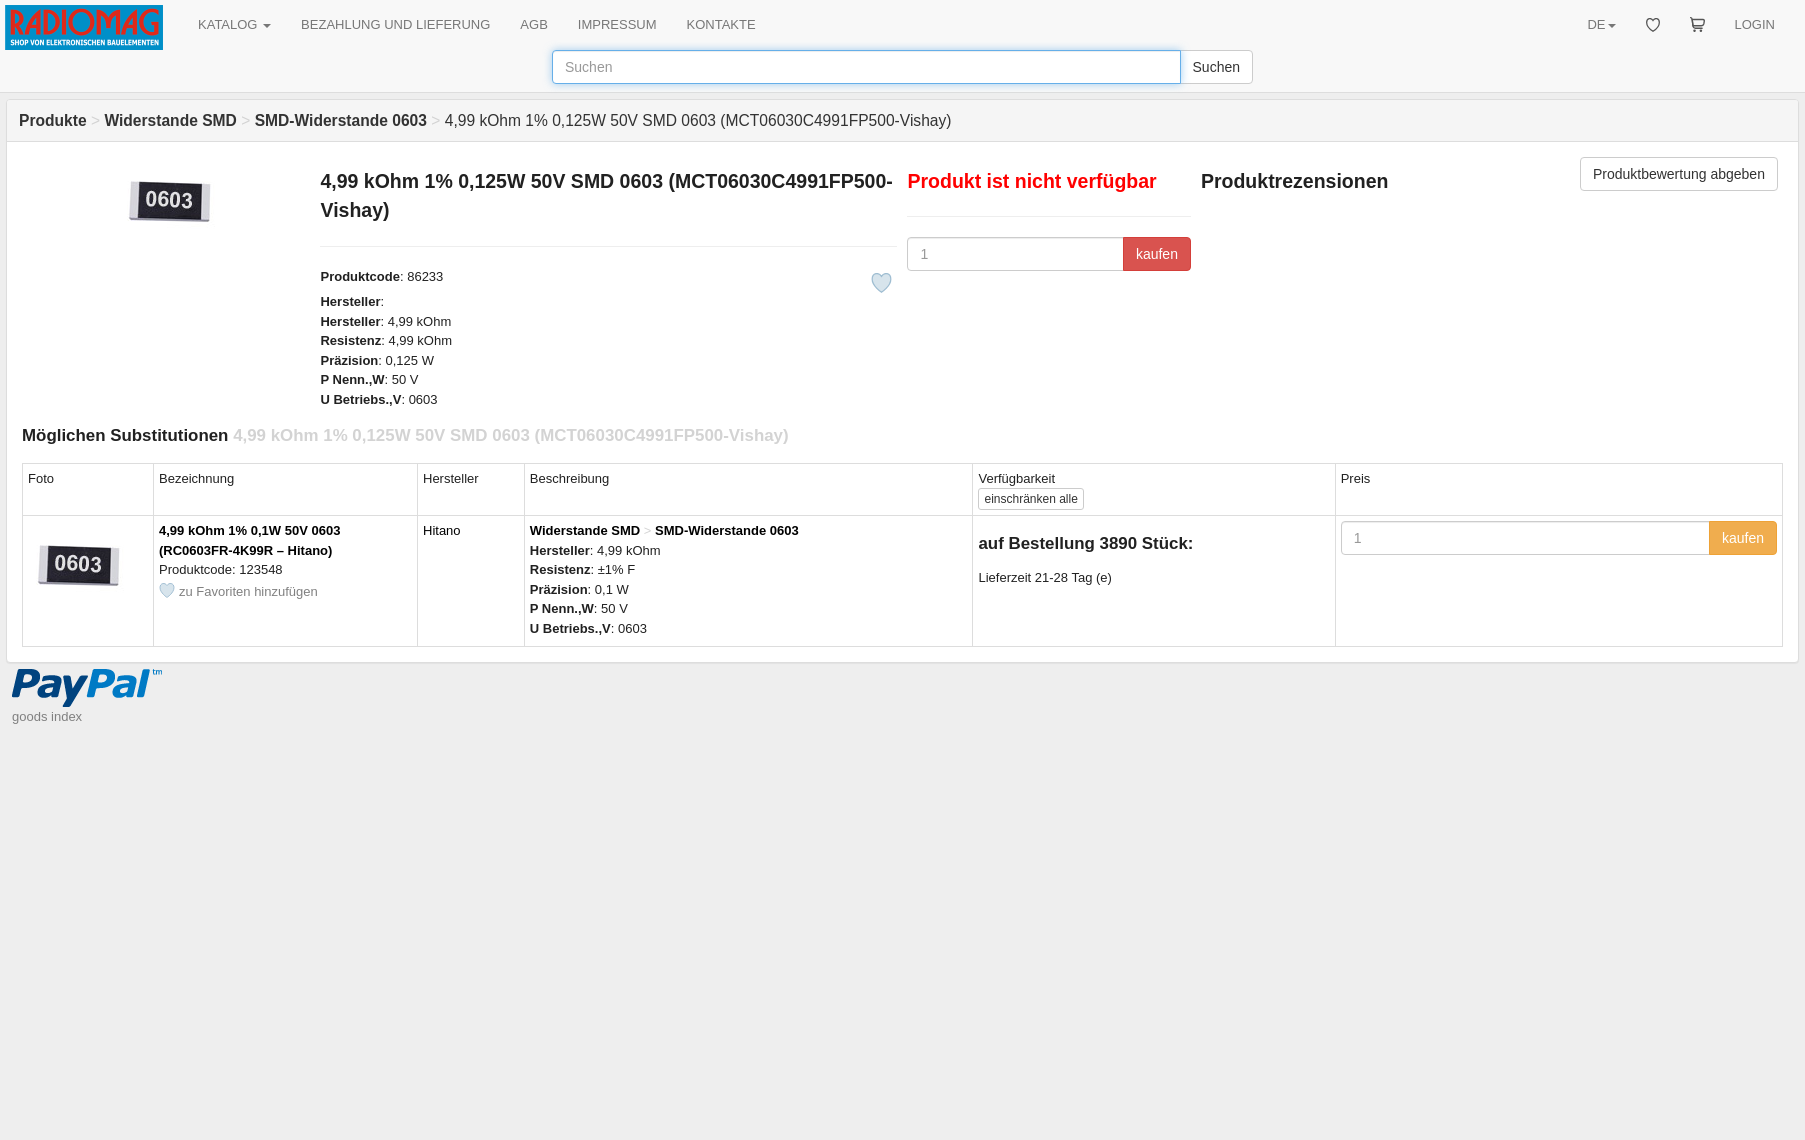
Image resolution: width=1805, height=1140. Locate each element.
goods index (47, 716)
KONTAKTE (721, 24)
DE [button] (1601, 24)
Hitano (442, 530)
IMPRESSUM (617, 24)
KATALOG (234, 24)
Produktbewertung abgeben (1679, 174)
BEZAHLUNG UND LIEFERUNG (395, 24)
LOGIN (1755, 24)
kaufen (1157, 254)
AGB (533, 24)
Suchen (1216, 67)
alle (1030, 499)
